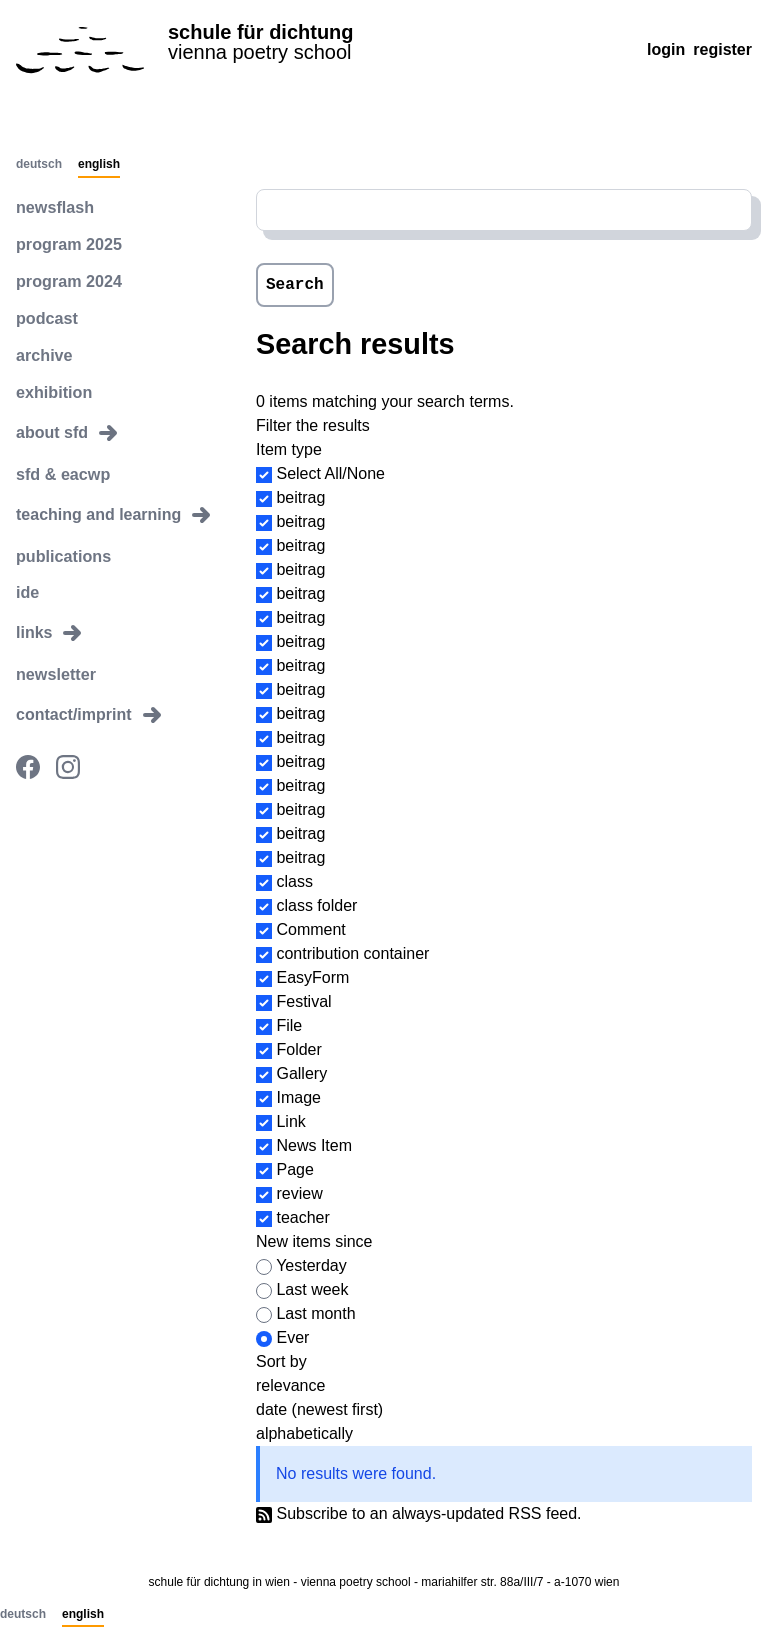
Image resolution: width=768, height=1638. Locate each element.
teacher (302, 1217)
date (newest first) (319, 1409)
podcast (46, 317)
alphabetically (304, 1433)
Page (294, 1169)
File (289, 1025)
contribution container (352, 953)
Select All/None (330, 473)
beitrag (300, 497)
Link (290, 1121)
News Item (314, 1145)
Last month (315, 1313)
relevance (290, 1385)
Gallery (301, 1073)
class (294, 881)
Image (298, 1097)
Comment (310, 929)
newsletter (55, 672)
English (99, 165)
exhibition (54, 390)
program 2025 (68, 243)
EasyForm (312, 977)
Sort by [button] (281, 1361)
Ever (292, 1337)
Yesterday (311, 1265)
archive (44, 353)
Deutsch (39, 165)
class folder (316, 905)
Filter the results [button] (313, 425)
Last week (312, 1289)
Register (722, 49)
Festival (303, 1001)
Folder (298, 1049)
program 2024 (68, 280)
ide (27, 590)
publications (63, 553)
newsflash (54, 206)
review (299, 1193)
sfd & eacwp (62, 472)
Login (666, 49)
